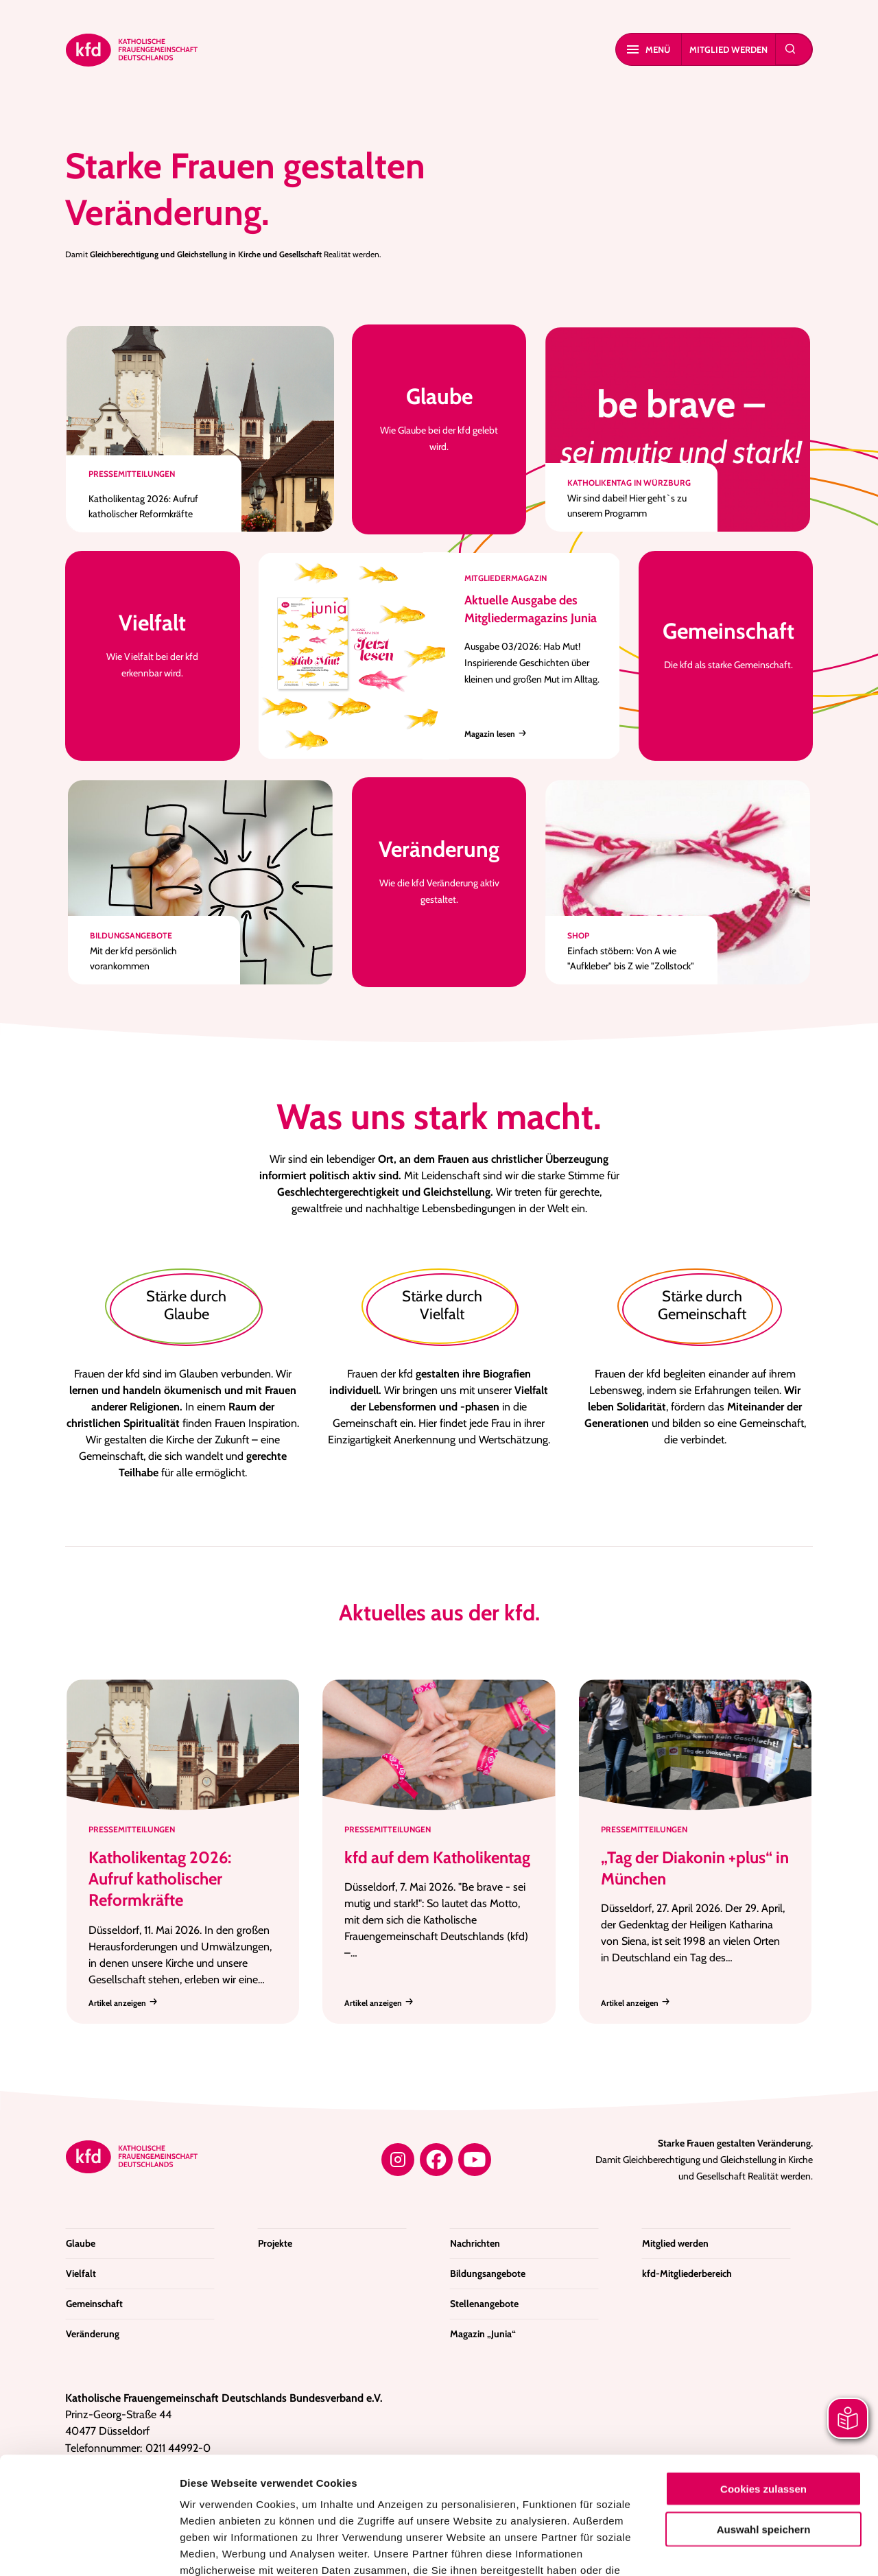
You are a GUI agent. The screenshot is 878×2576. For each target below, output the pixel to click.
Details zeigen (730, 2549)
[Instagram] (397, 2159)
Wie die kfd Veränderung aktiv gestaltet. (439, 870)
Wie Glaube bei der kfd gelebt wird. (439, 417)
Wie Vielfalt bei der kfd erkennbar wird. (152, 643)
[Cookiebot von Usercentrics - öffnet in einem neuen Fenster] (89, 2549)
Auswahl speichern (764, 2419)
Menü (648, 49)
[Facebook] (436, 2159)
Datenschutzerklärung (537, 2477)
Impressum (209, 2493)
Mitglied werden (728, 49)
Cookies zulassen (763, 2379)
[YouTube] (474, 2159)
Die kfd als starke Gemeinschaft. (728, 644)
